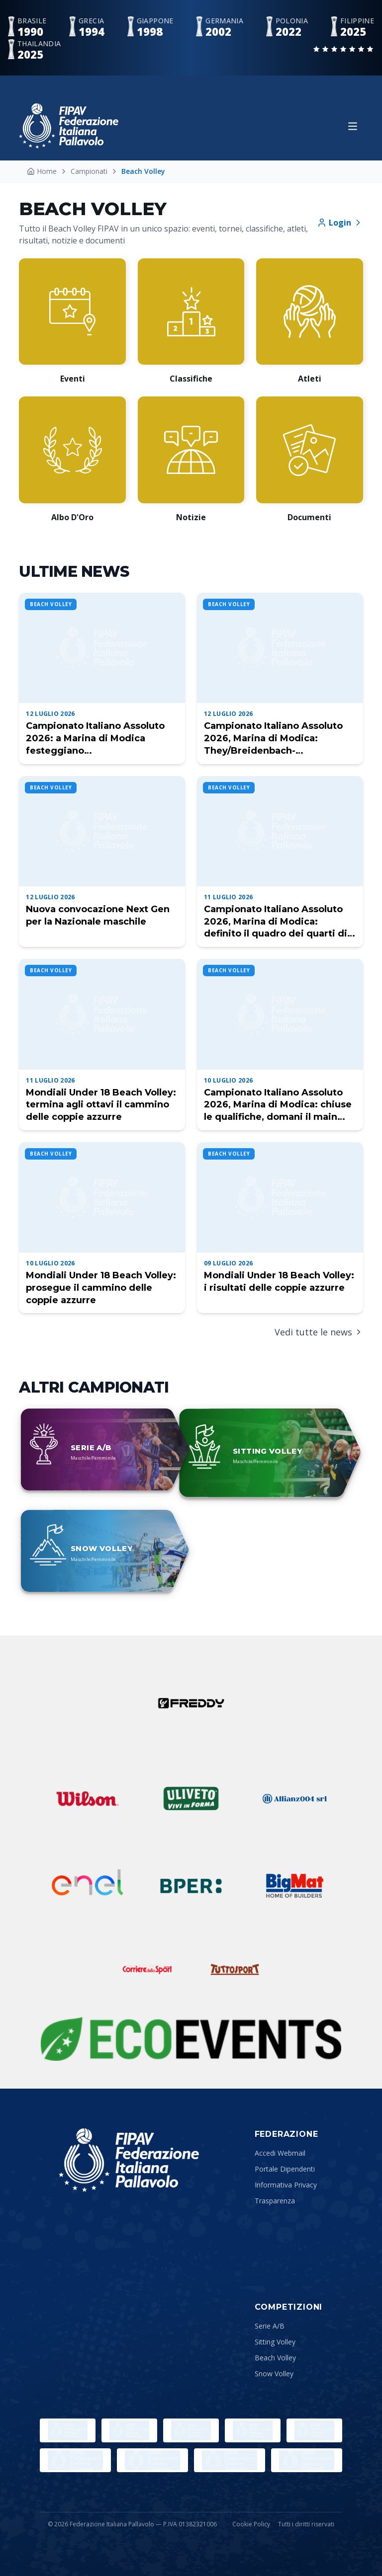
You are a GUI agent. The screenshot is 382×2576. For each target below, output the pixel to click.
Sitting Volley (275, 2341)
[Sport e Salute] (191, 2430)
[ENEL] (87, 1886)
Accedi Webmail (280, 2153)
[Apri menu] (352, 126)
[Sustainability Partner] (191, 2039)
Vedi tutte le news (319, 1332)
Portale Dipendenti (285, 2169)
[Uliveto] (191, 1798)
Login (340, 222)
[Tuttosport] (235, 1969)
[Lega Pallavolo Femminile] (229, 2460)
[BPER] (191, 1886)
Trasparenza (275, 2200)
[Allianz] (294, 1798)
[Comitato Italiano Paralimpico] (314, 2430)
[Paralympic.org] (129, 2430)
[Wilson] (87, 1798)
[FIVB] (75, 2460)
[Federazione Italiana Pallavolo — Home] (68, 126)
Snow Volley (274, 2373)
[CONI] (253, 2430)
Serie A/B (270, 2326)
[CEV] (152, 2460)
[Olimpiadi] (68, 2430)
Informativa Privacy (286, 2184)
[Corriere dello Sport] (147, 1969)
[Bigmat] (294, 1886)
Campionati (89, 171)
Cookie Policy (251, 2524)
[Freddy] (191, 1703)
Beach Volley (275, 2357)
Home (42, 171)
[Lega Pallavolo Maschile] (306, 2460)
